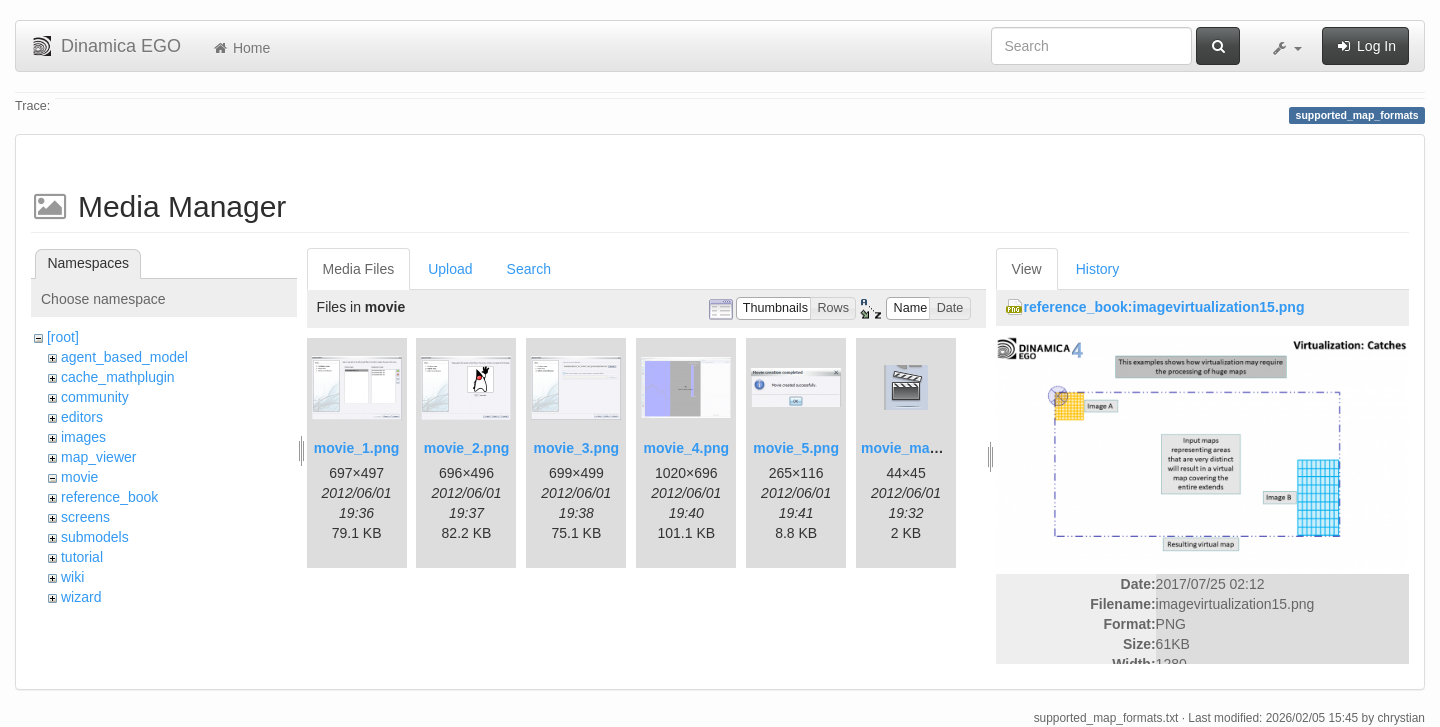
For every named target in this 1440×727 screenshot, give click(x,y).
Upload (450, 269)
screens (85, 517)
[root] (63, 337)
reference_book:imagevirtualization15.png (1164, 307)
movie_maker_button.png (946, 448)
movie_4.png (686, 448)
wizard (81, 597)
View (1027, 269)
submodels (95, 537)
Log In (1365, 46)
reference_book (109, 497)
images (83, 437)
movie (79, 477)
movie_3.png (577, 448)
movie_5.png (796, 448)
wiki (72, 577)
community (95, 397)
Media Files (359, 269)
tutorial (82, 557)
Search (529, 269)
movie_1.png (357, 448)
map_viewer (98, 457)
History (1098, 269)
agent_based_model (124, 357)
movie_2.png (467, 448)
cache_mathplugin (118, 377)
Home (240, 48)
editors (82, 417)
